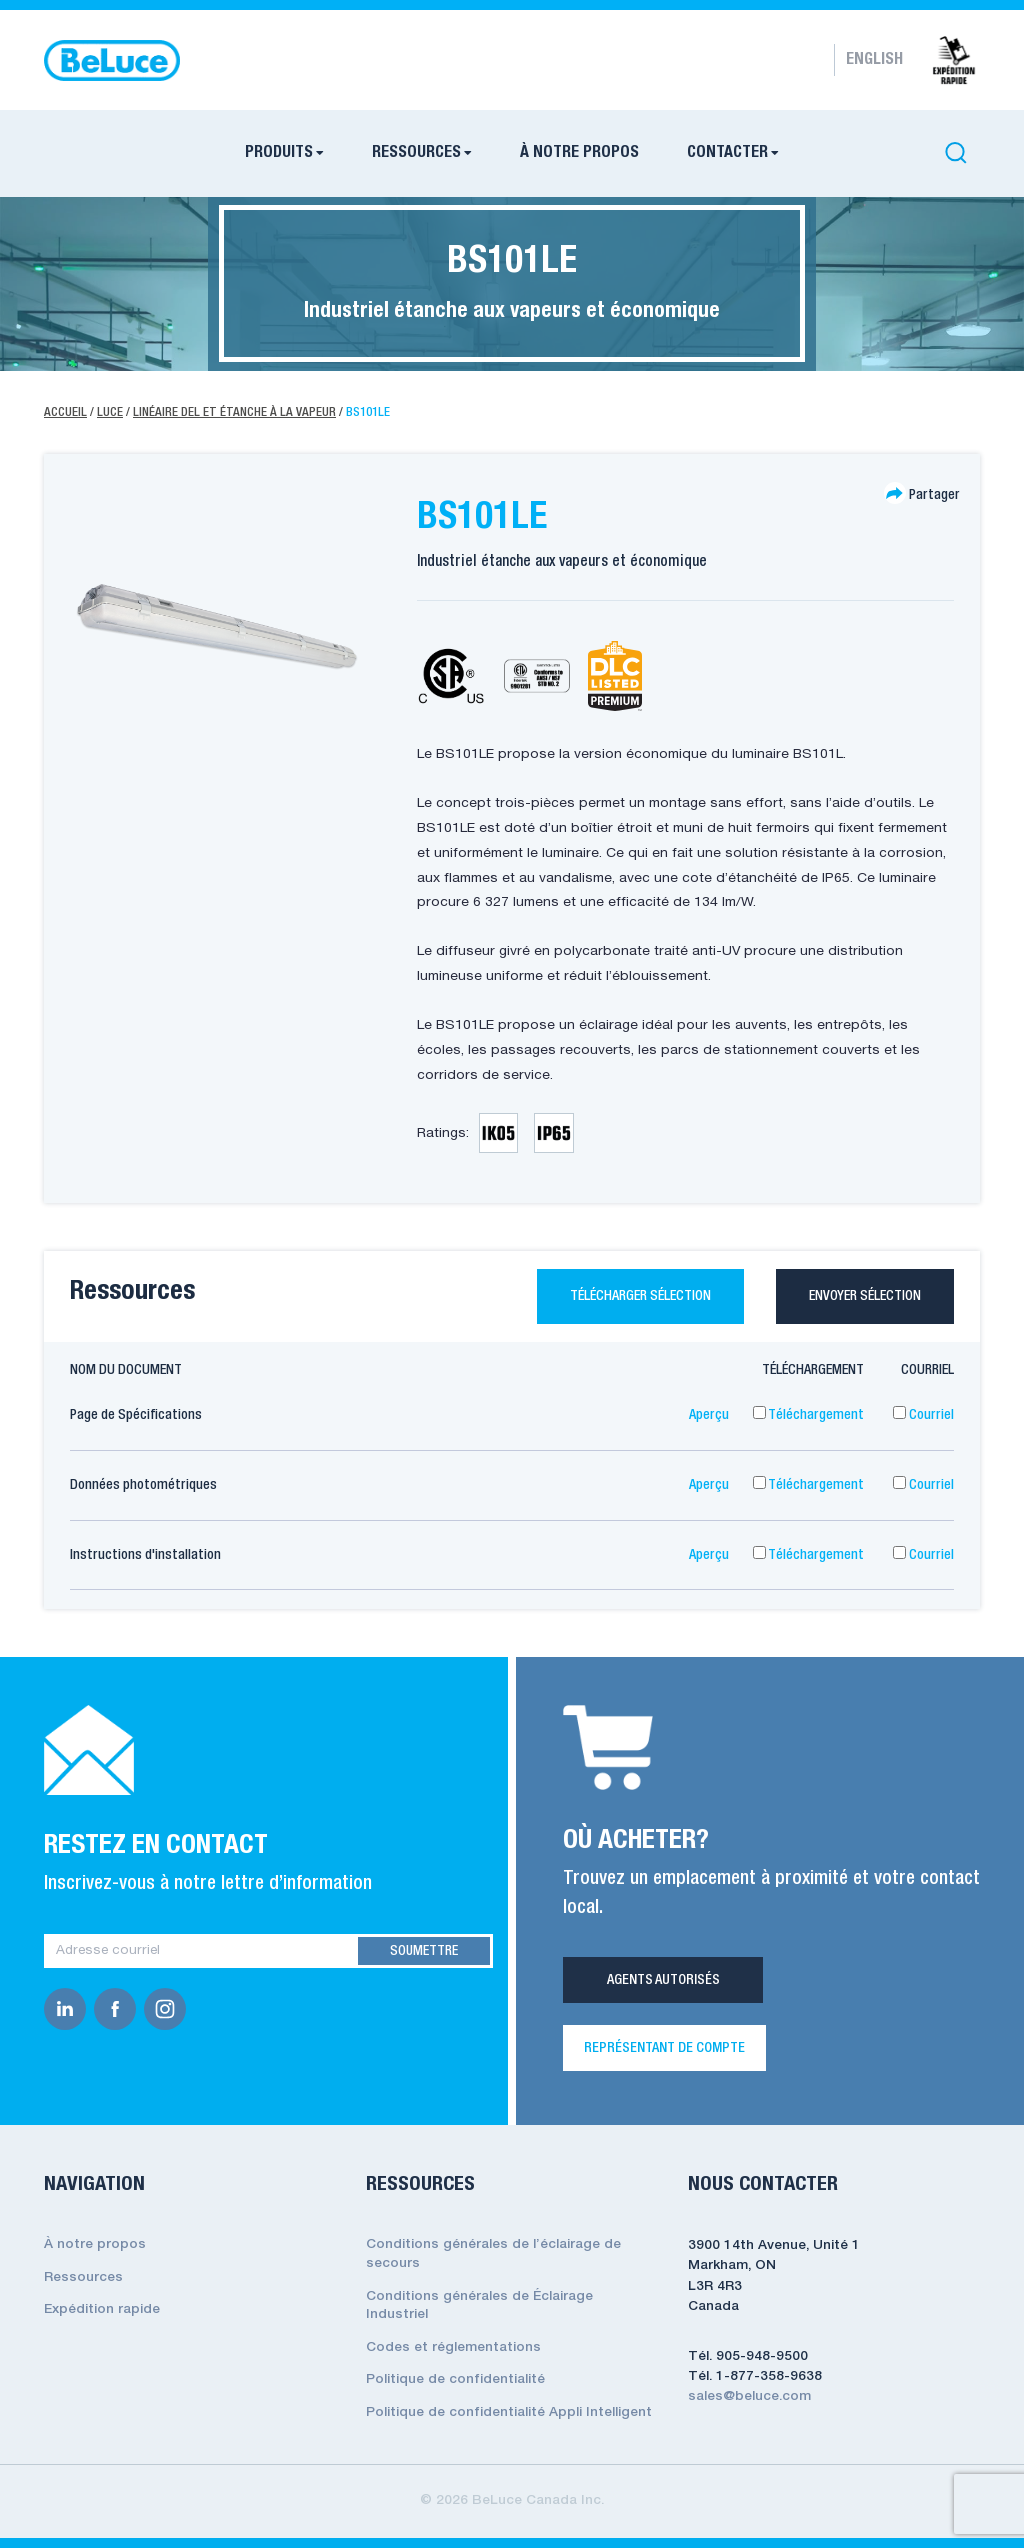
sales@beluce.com (749, 2396)
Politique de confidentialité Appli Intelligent (509, 2412)
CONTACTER (727, 153)
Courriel (923, 1415)
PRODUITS (279, 153)
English (874, 60)
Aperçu (709, 1415)
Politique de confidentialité (455, 2379)
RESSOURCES (416, 153)
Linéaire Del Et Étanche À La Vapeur (234, 412)
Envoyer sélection (865, 1296)
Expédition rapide (102, 2309)
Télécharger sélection (640, 1296)
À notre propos (95, 2244)
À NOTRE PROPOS (579, 153)
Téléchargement (808, 1415)
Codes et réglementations (453, 2347)
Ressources (83, 2277)
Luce (110, 412)
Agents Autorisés (663, 1980)
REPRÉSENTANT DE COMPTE (664, 2048)
